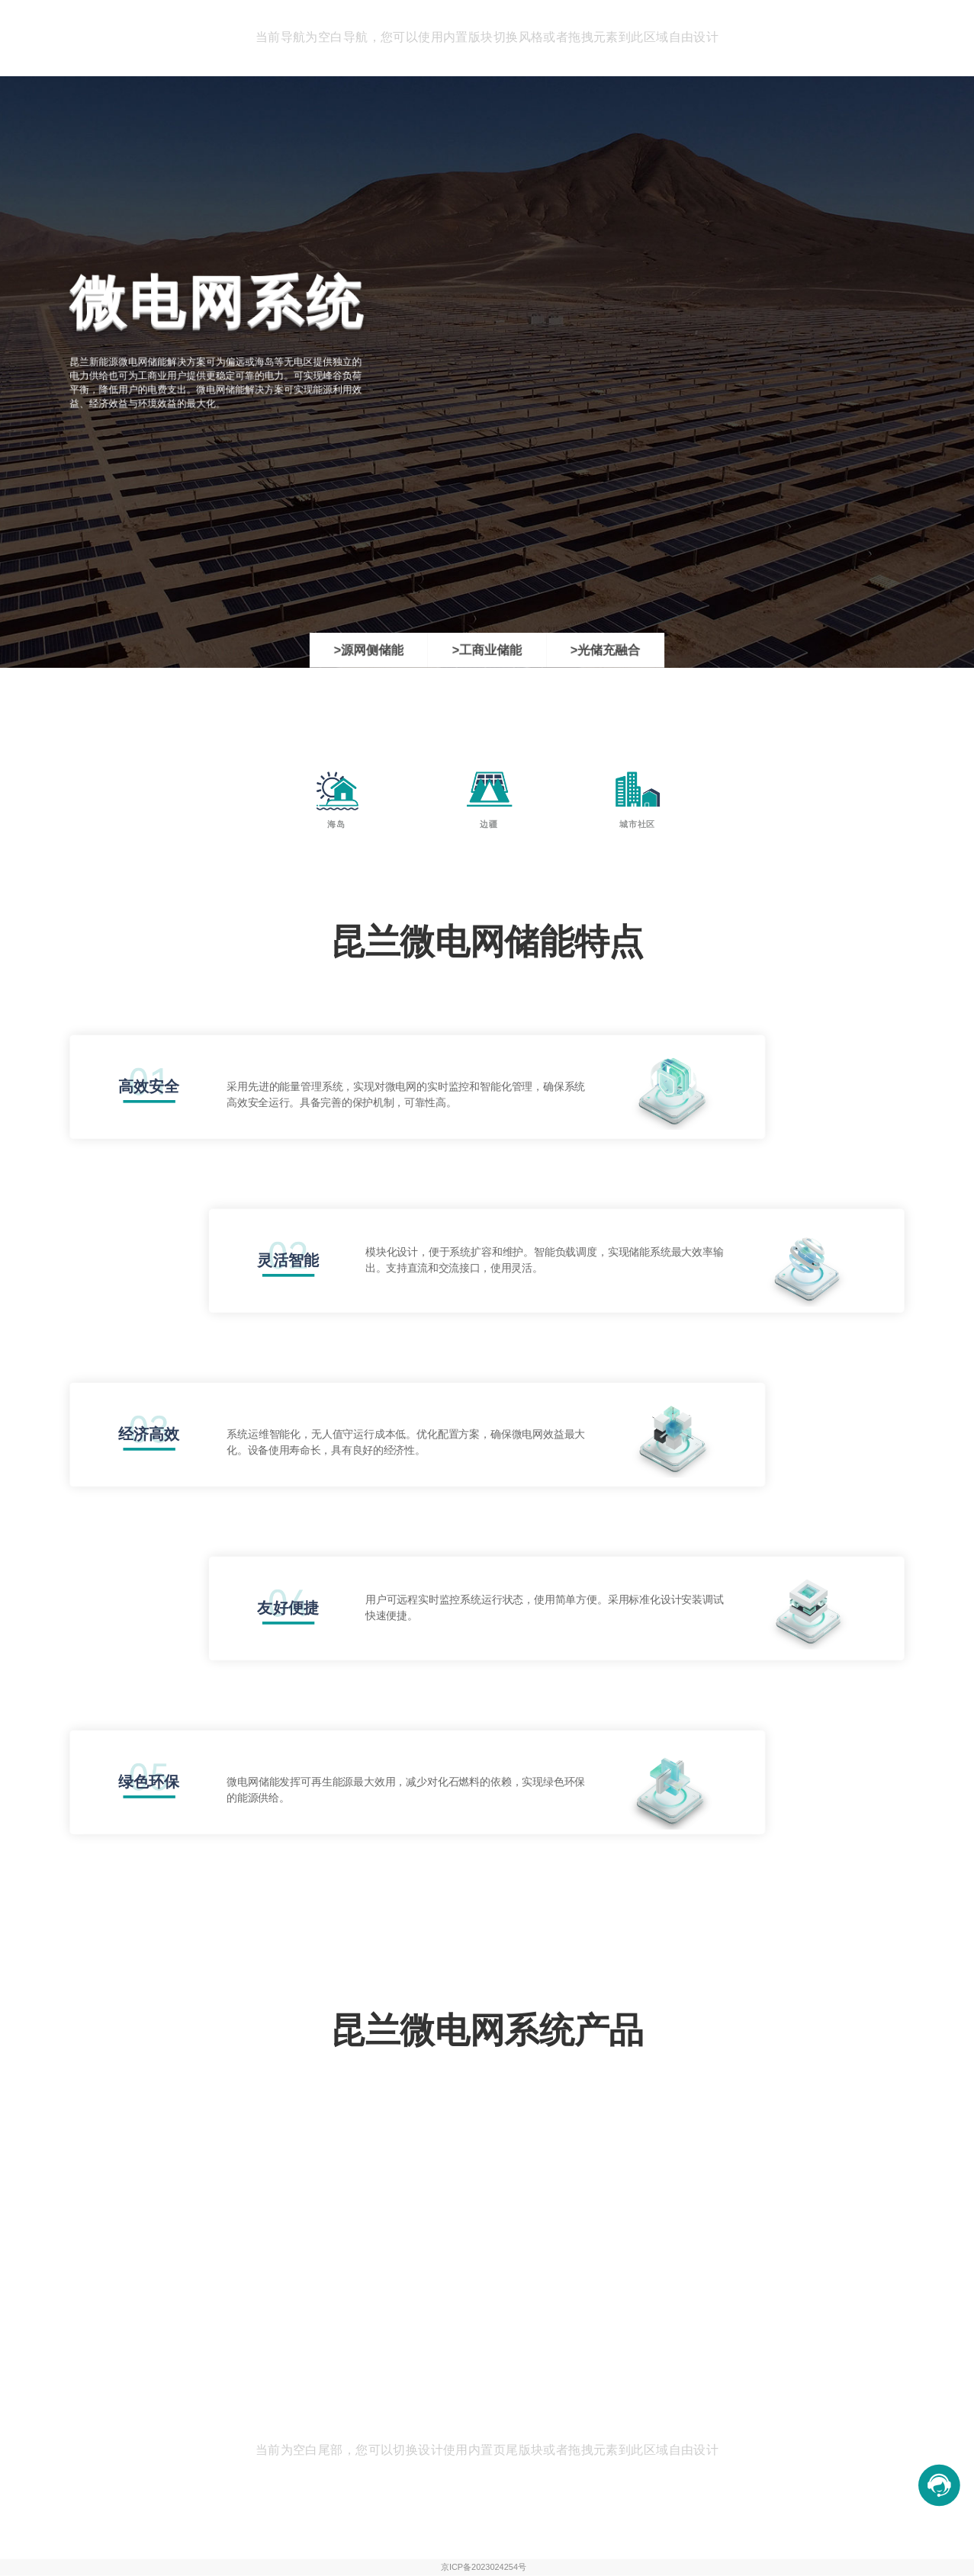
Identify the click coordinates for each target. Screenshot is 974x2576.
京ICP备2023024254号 (483, 2567)
